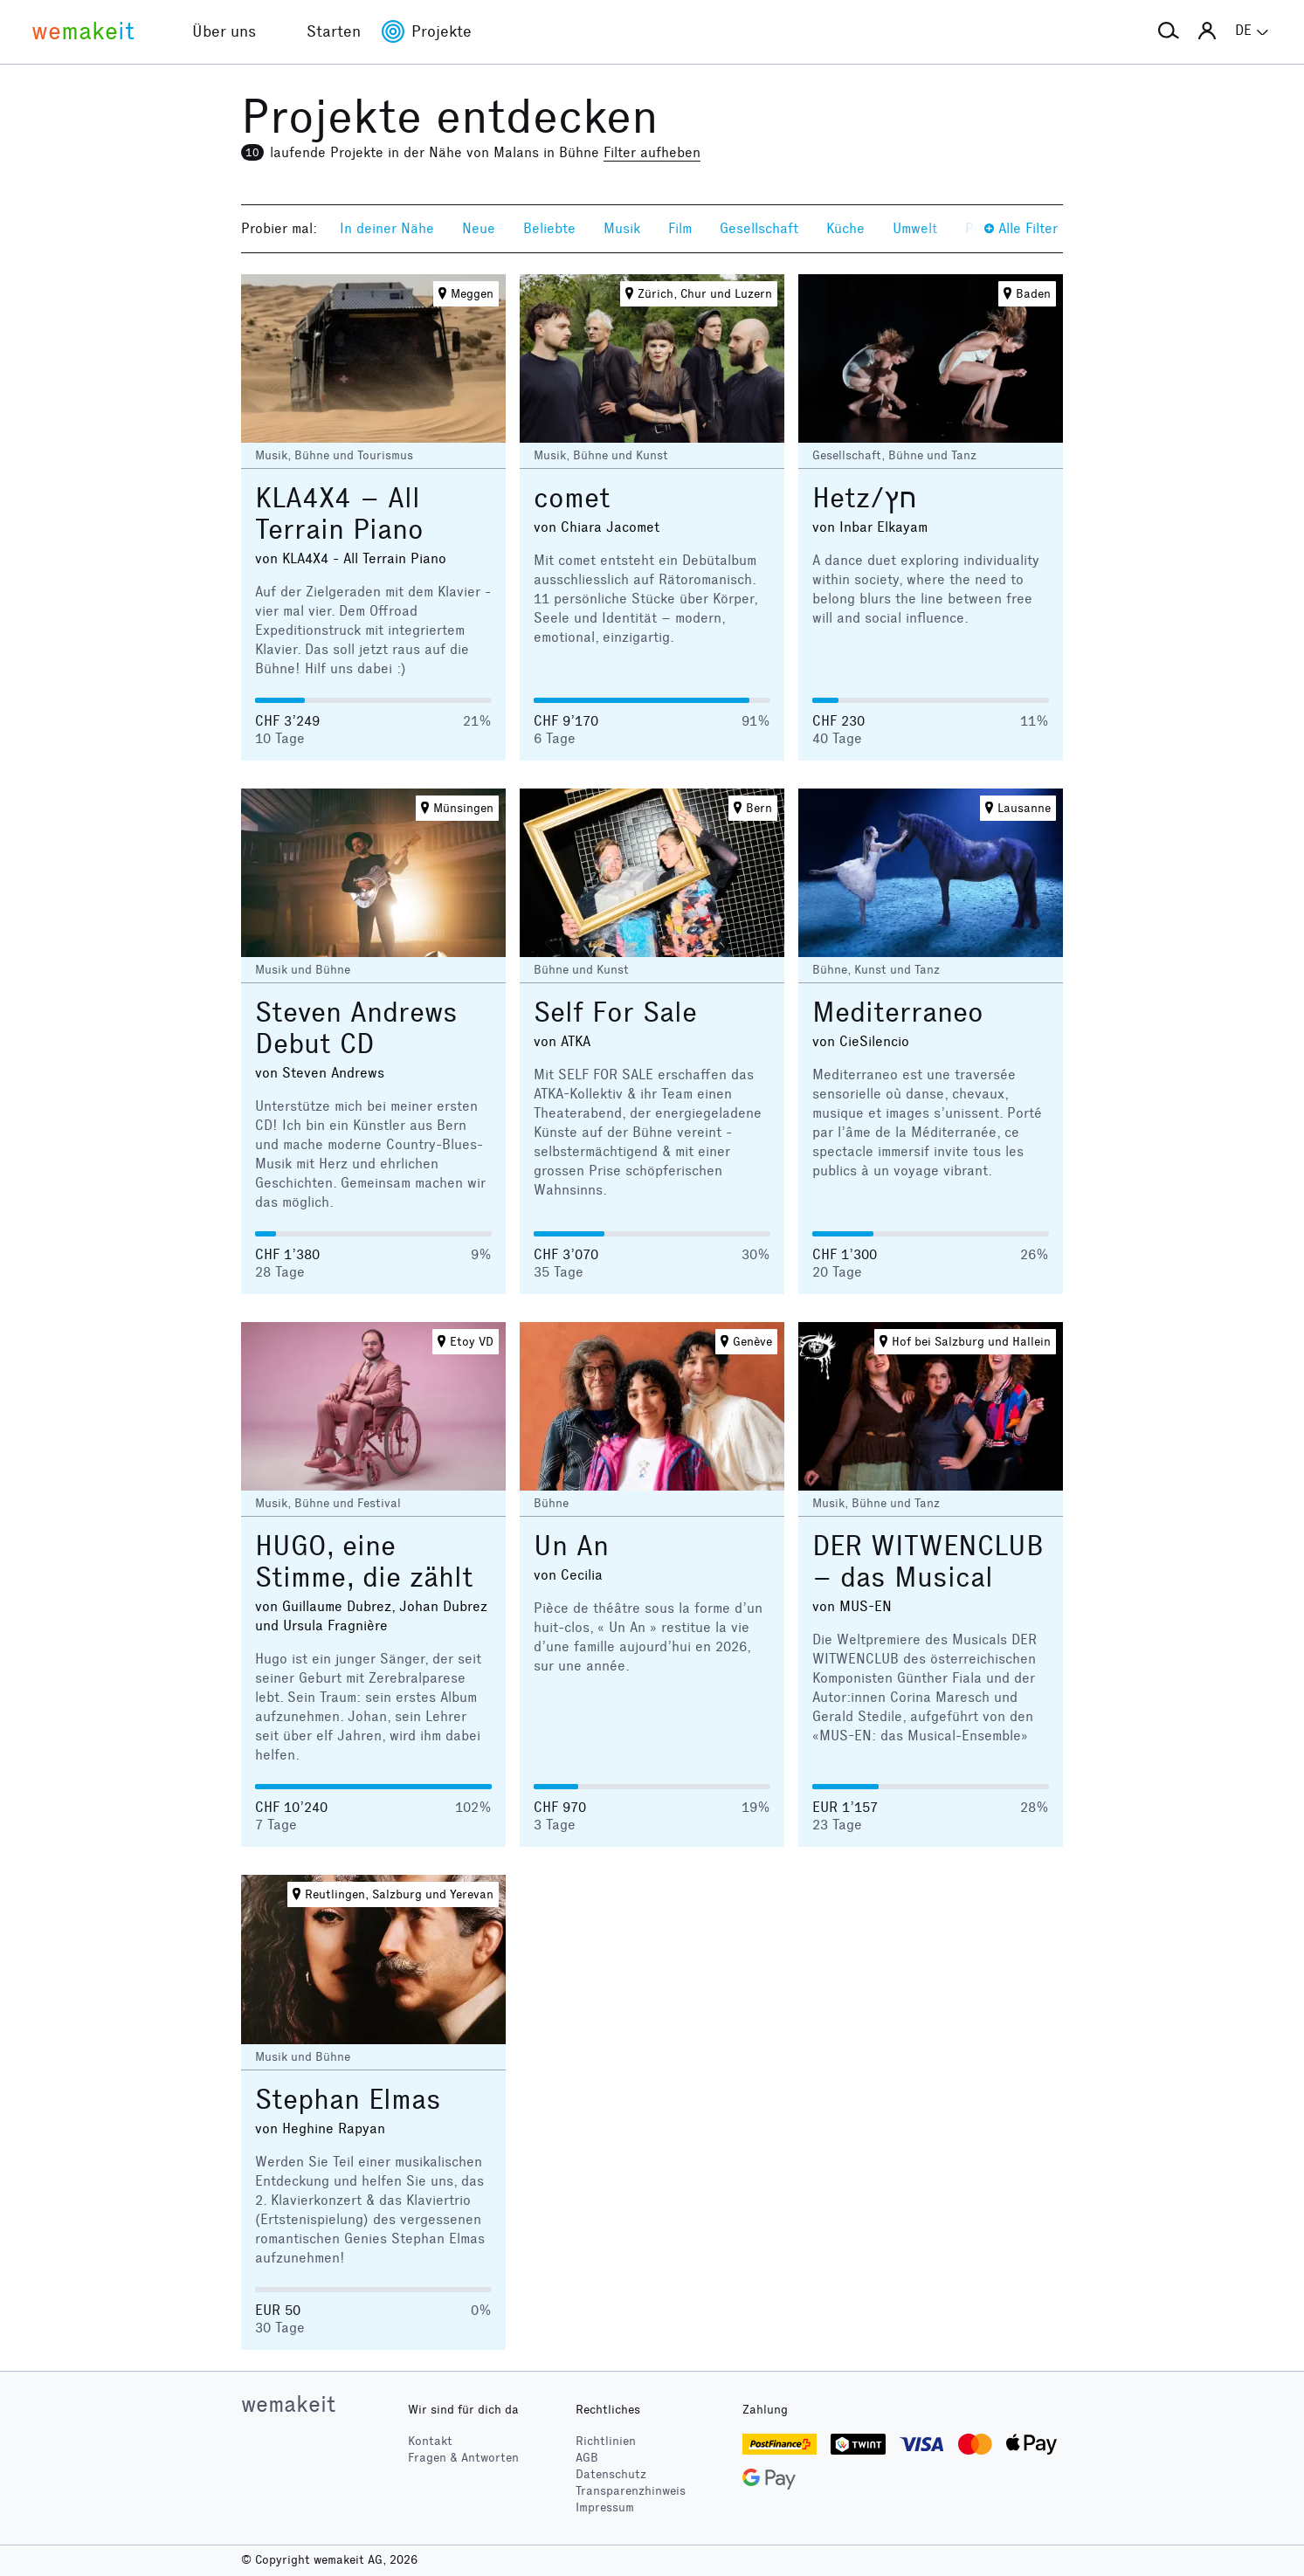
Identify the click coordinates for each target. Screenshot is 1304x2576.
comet (572, 498)
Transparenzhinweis (631, 2490)
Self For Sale (615, 1012)
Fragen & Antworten (463, 2457)
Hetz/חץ (864, 498)
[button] (1168, 31)
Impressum (605, 2507)
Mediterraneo (897, 1012)
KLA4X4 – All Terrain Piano (339, 514)
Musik (622, 228)
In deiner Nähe (387, 228)
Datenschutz (611, 2474)
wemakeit (288, 2404)
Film (680, 228)
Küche (845, 228)
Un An (571, 1546)
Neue (478, 228)
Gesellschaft (759, 228)
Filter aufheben (652, 152)
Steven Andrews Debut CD (356, 1028)
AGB (587, 2457)
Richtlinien (606, 2441)
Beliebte (549, 228)
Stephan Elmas (348, 2100)
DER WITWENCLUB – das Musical (928, 1562)
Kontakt (430, 2441)
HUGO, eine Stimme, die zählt (364, 1562)
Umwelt (915, 228)
